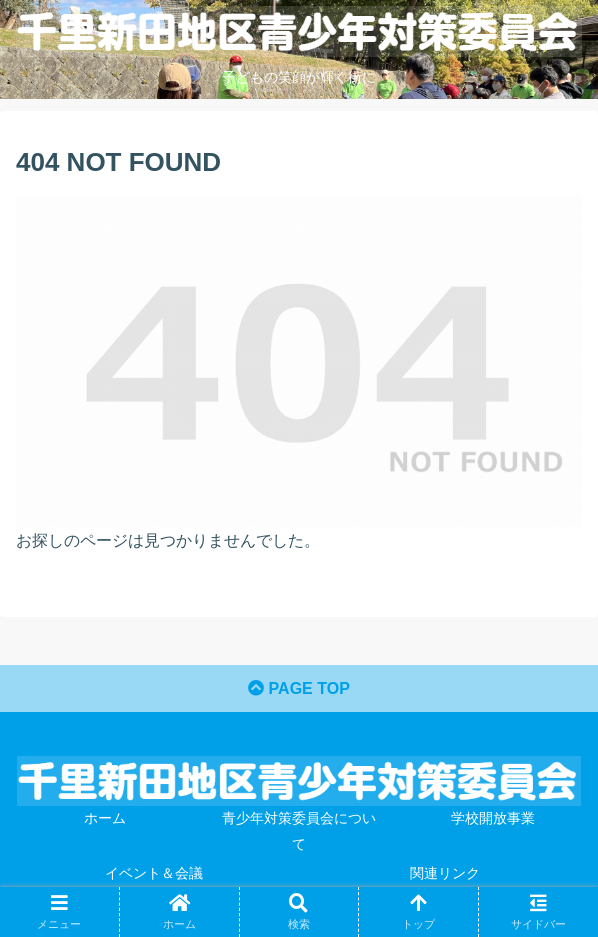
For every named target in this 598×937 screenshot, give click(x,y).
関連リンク (445, 873)
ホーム (105, 818)
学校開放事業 (493, 818)
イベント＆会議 (154, 873)
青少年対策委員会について (299, 830)
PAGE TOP (299, 688)
